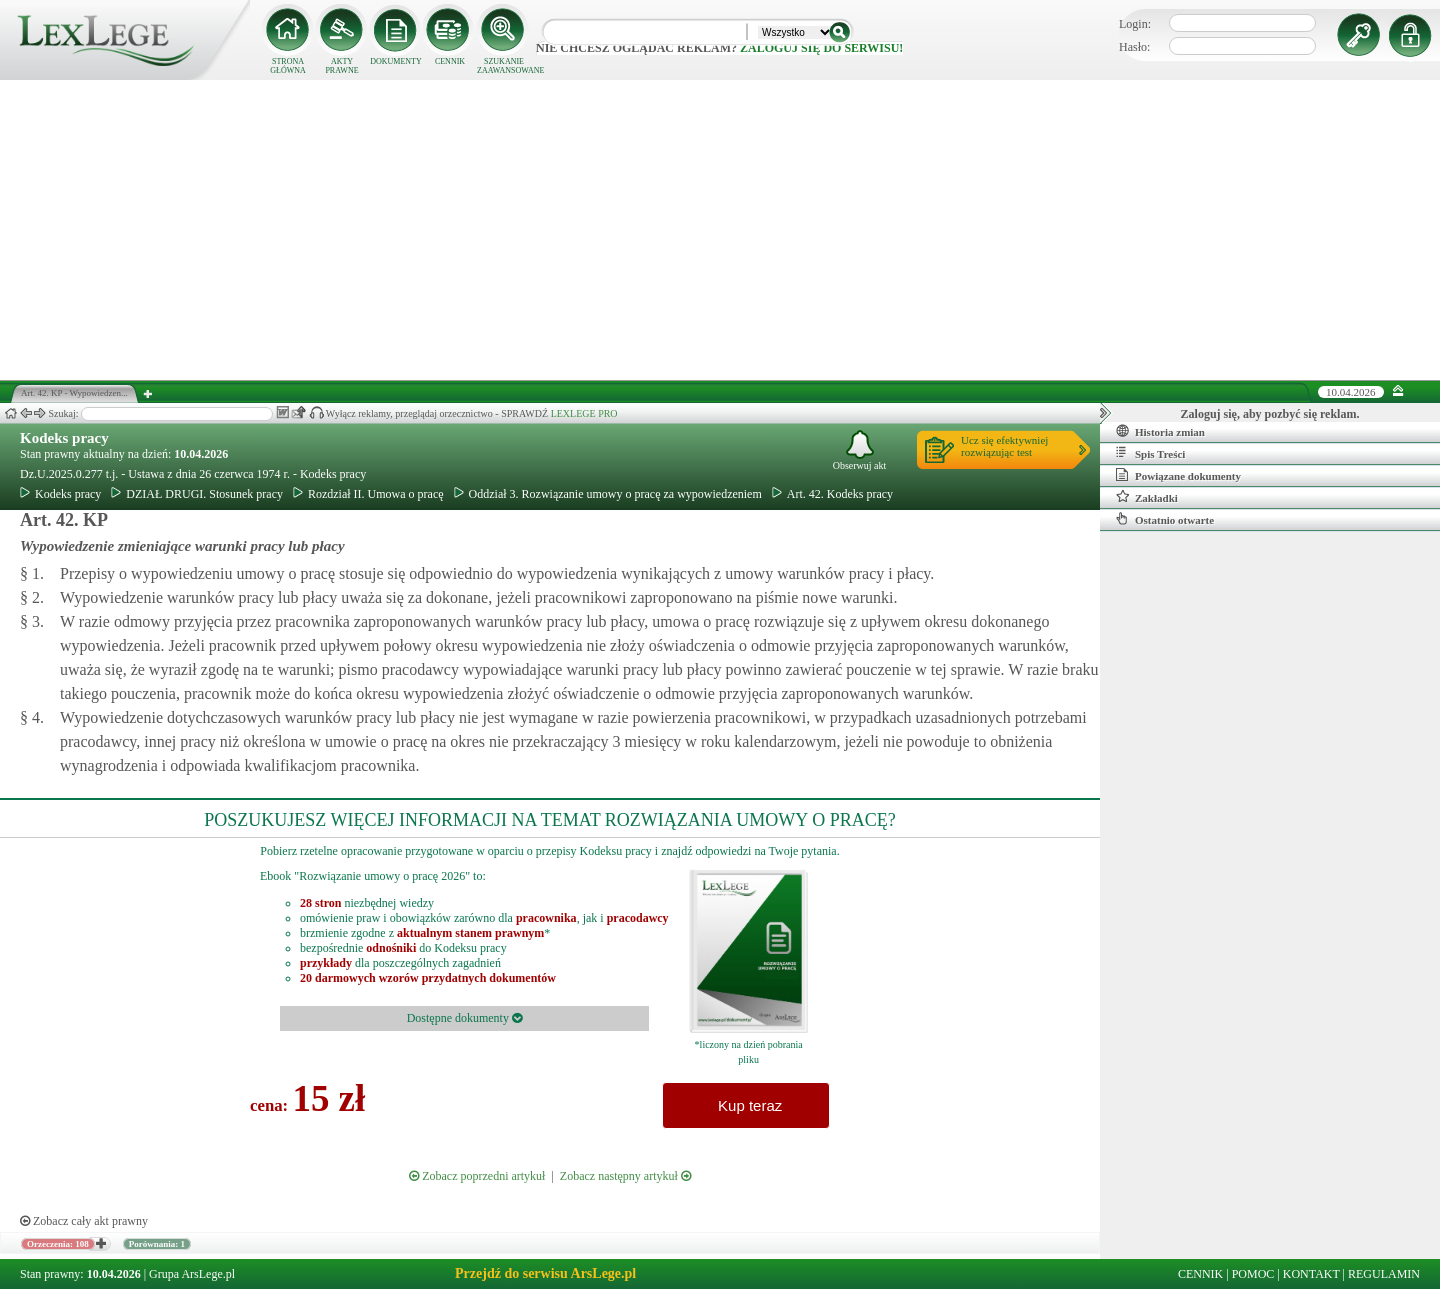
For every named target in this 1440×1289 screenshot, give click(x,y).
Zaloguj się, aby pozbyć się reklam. (1270, 414)
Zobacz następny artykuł (625, 1176)
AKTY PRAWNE (341, 66)
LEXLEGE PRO (584, 413)
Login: (1135, 24)
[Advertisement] (720, 230)
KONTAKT (1311, 1274)
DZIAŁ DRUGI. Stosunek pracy (197, 494)
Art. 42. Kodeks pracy (832, 494)
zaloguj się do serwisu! (821, 48)
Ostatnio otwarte (1165, 519)
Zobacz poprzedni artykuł (477, 1176)
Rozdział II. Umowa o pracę (368, 494)
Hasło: (1134, 47)
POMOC (1253, 1274)
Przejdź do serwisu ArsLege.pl (545, 1273)
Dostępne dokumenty (464, 1018)
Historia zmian (1160, 431)
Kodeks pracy (64, 438)
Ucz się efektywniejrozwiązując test (1004, 446)
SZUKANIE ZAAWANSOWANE (504, 66)
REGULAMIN (1384, 1274)
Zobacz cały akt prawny (84, 1221)
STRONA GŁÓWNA (288, 66)
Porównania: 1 (157, 1244)
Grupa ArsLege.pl (192, 1274)
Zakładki (1147, 497)
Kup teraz (746, 1105)
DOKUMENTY (396, 61)
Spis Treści (1150, 453)
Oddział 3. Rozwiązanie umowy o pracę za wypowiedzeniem (608, 494)
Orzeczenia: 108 (58, 1244)
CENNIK (450, 61)
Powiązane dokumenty (1178, 475)
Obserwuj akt (860, 450)
